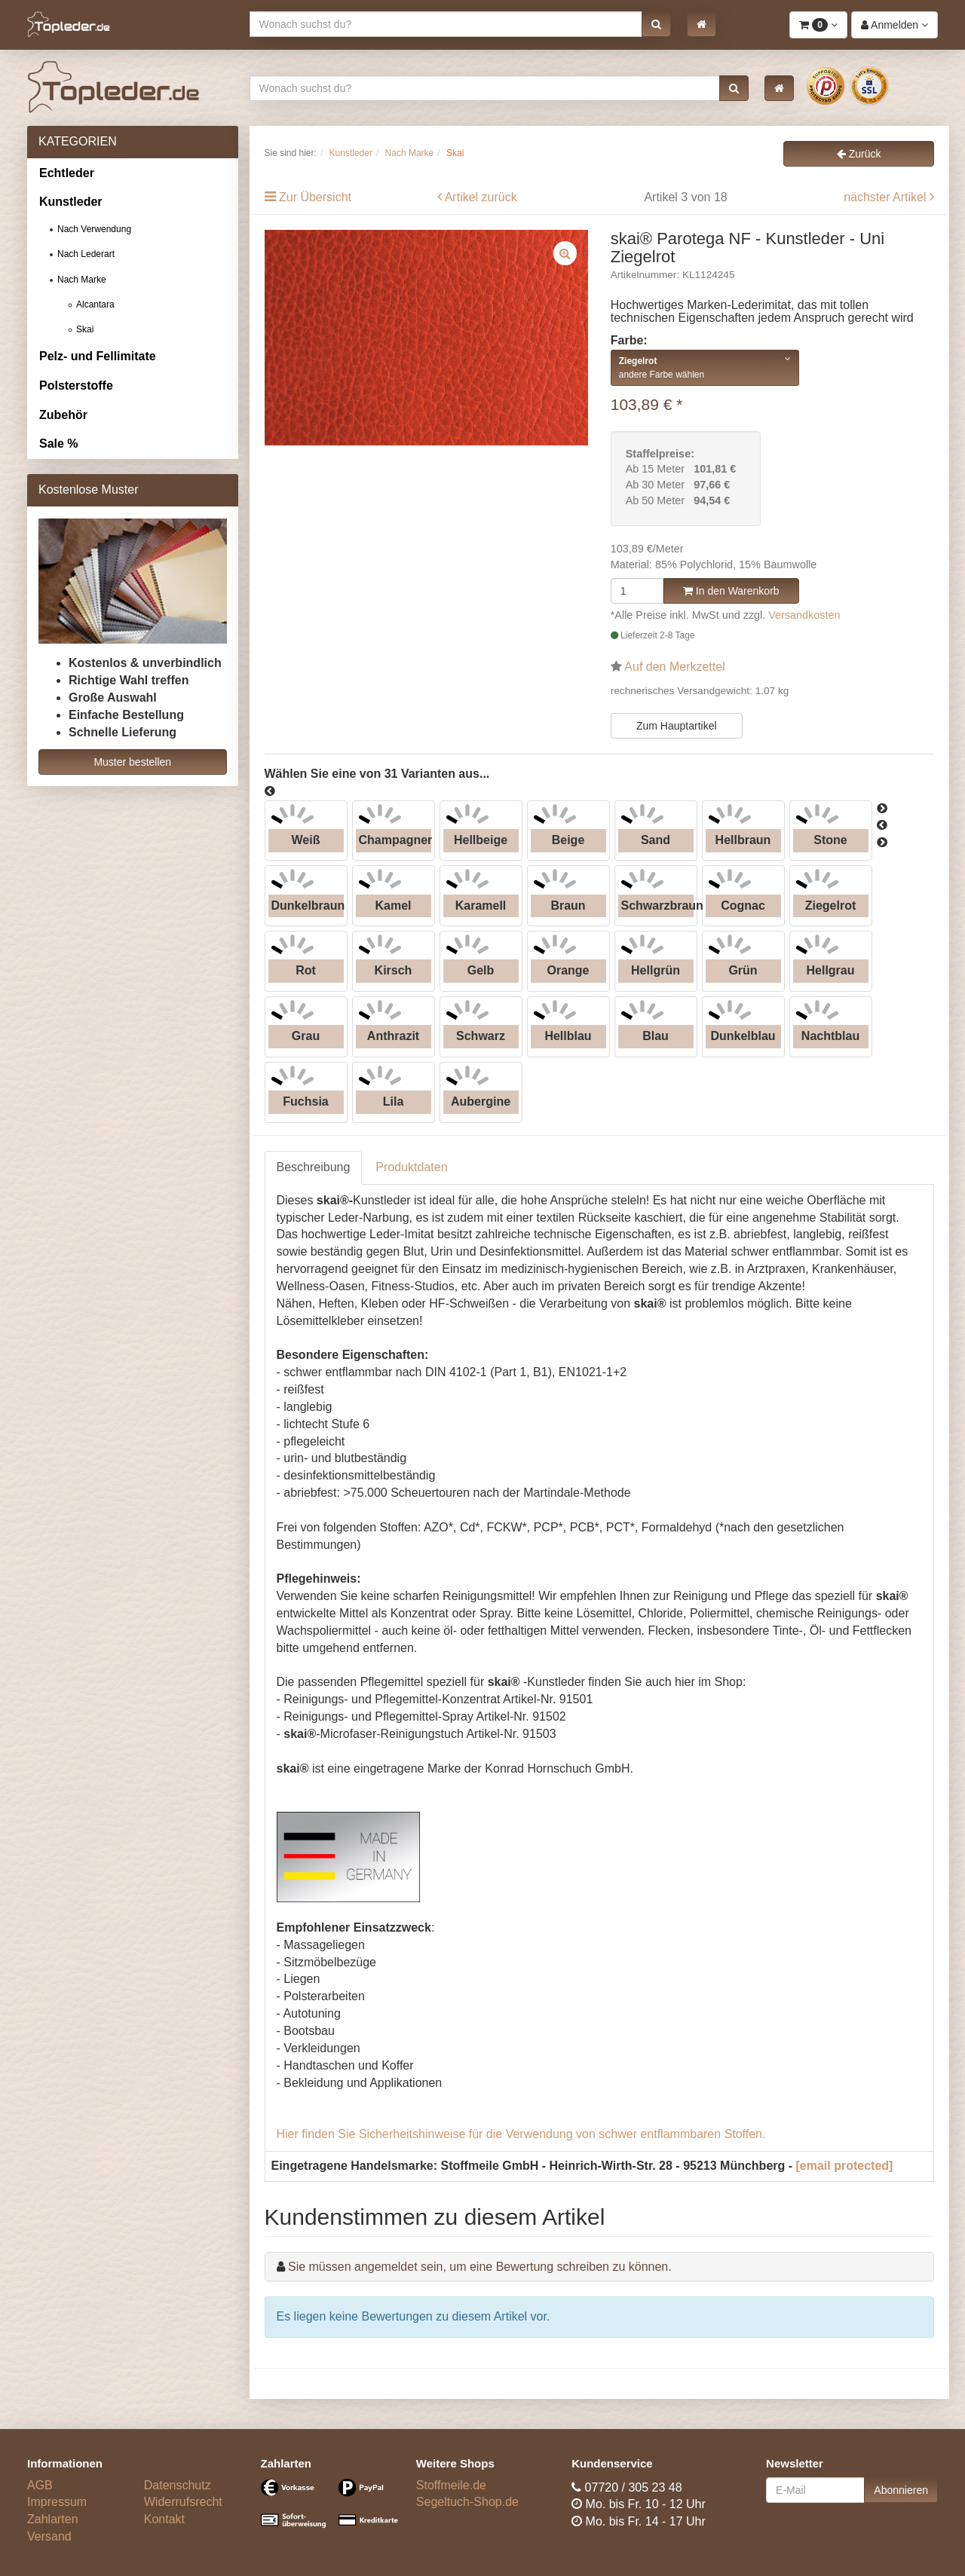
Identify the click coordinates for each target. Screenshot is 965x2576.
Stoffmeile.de (451, 2485)
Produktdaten (411, 1167)
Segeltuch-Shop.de (467, 2501)
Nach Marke (81, 279)
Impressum (57, 2501)
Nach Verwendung (94, 229)
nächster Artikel (887, 197)
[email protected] (844, 2165)
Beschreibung (314, 1167)
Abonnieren (901, 2490)
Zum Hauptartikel (676, 726)
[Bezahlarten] (327, 2510)
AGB (40, 2485)
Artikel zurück (481, 197)
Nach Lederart (86, 254)
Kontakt (164, 2519)
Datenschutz (177, 2485)
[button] (656, 24)
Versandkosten (804, 615)
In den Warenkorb (731, 591)
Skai (84, 329)
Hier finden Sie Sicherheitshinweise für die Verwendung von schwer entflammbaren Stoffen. (521, 2134)
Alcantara (95, 304)
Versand (49, 2536)
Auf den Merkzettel (674, 666)
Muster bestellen (132, 762)
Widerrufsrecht (183, 2501)
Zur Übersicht (315, 197)
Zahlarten (52, 2519)
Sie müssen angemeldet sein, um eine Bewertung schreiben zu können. (480, 2266)
